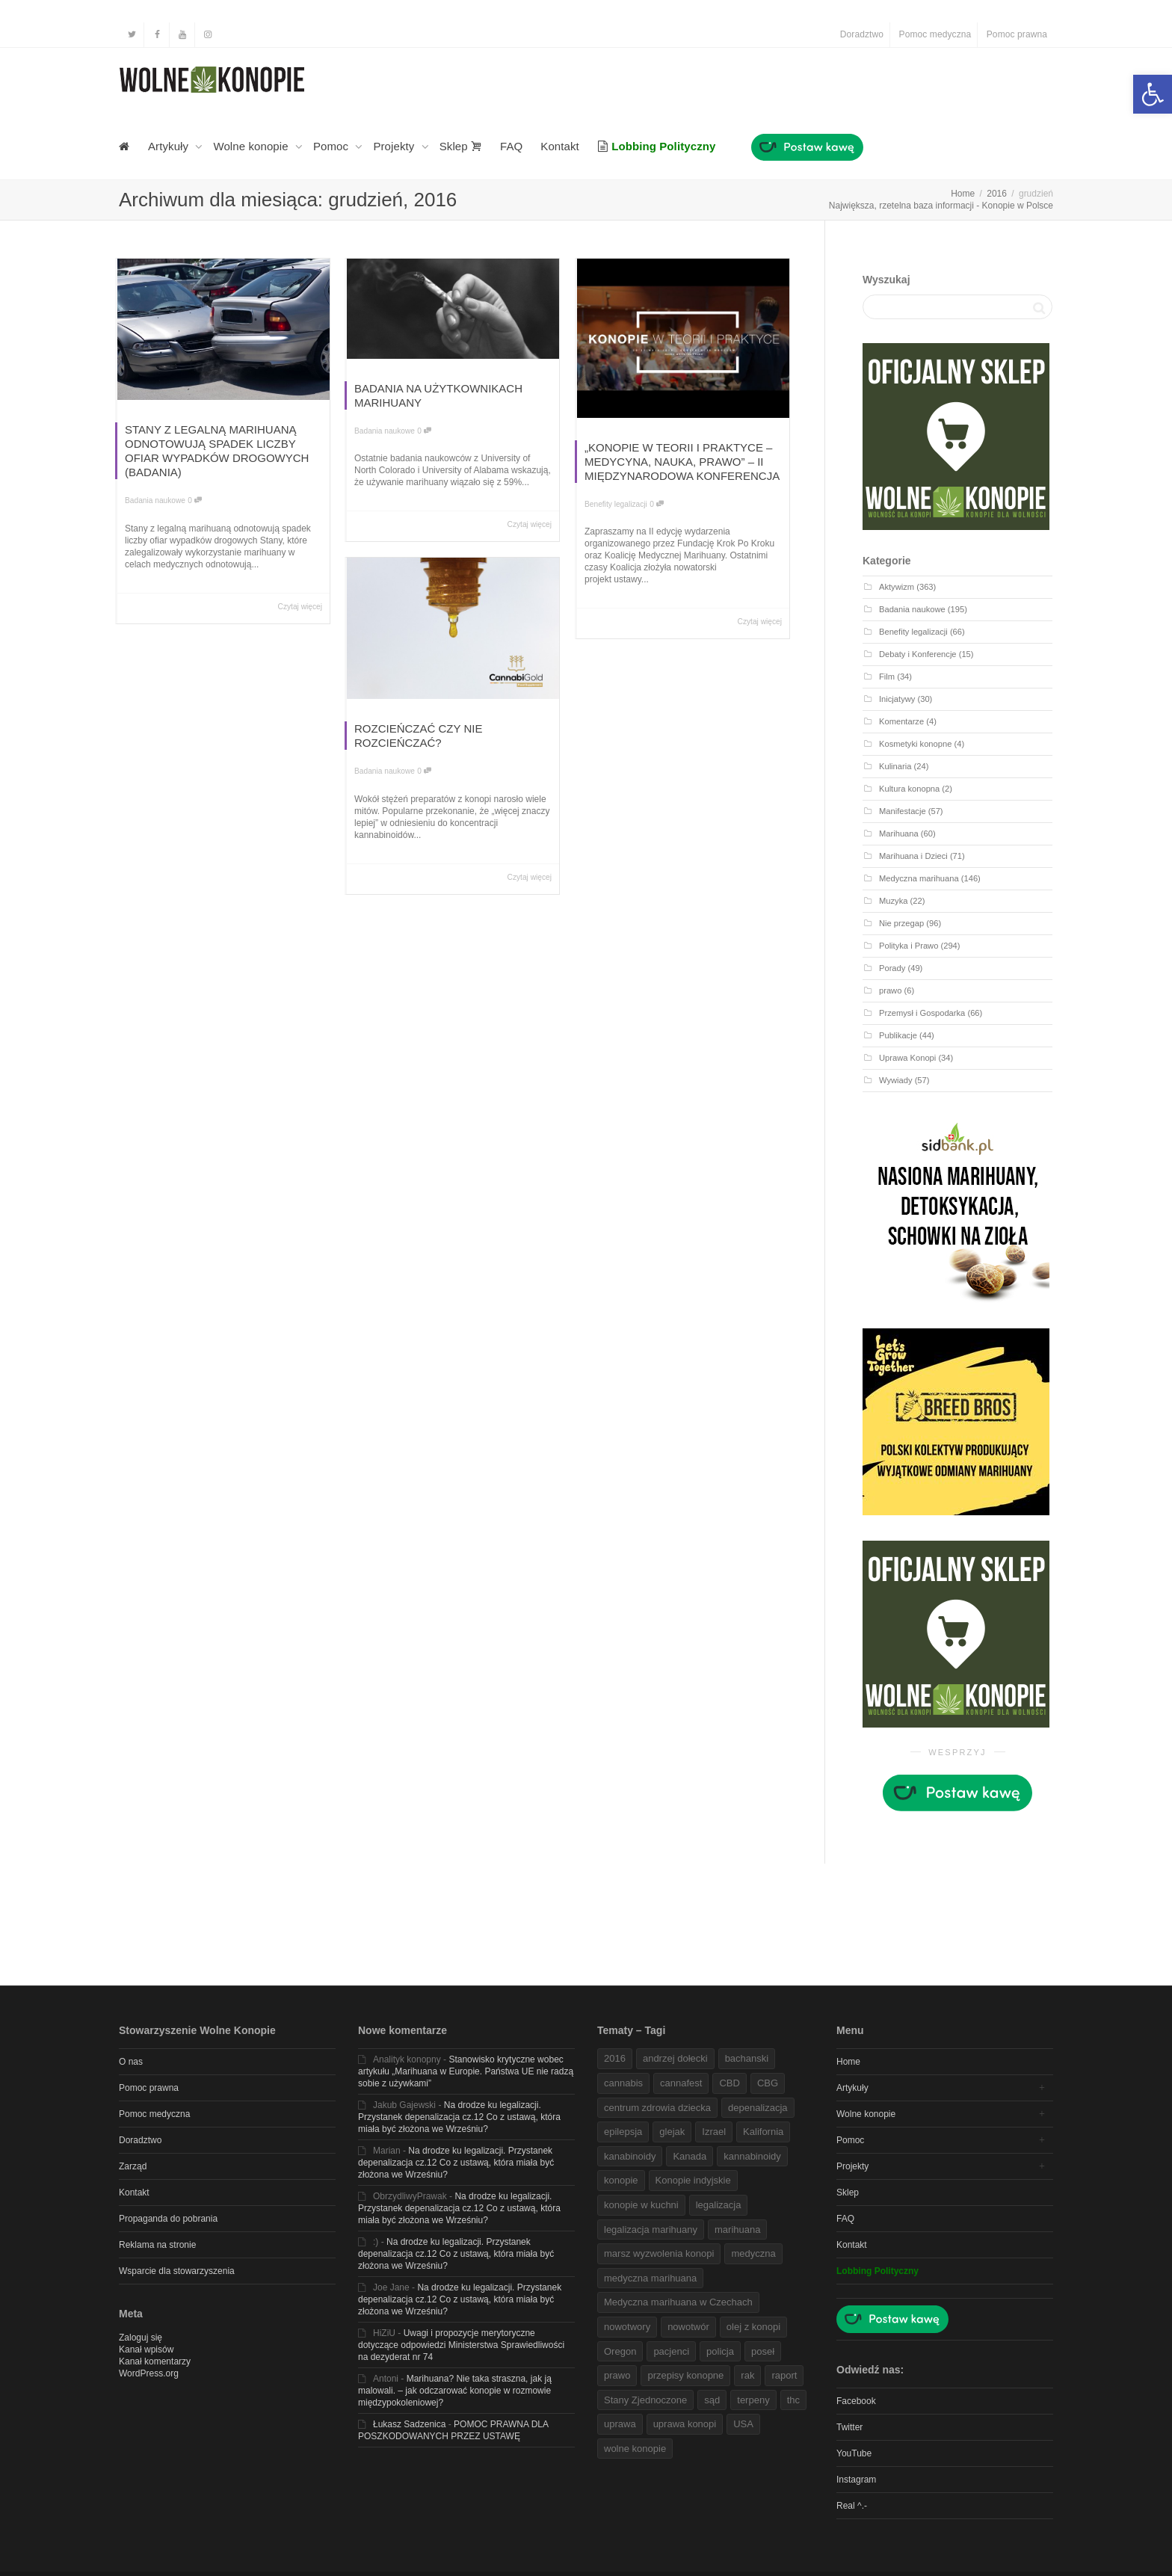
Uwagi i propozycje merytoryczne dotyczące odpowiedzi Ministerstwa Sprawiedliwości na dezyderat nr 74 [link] (461, 2345)
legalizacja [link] (718, 2204)
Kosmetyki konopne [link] (915, 743)
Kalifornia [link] (763, 2131)
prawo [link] (890, 990)
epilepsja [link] (623, 2131)
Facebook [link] (856, 2401)
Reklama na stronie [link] (157, 2245)
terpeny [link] (753, 2400)
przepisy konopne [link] (685, 2375)
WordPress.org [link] (149, 2373)
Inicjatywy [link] (897, 698)
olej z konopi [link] (753, 2326)
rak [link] (747, 2375)
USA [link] (743, 2423)
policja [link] (720, 2351)
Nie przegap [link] (901, 923)
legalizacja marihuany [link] (650, 2229)
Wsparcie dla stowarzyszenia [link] (177, 2271)
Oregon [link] (620, 2351)
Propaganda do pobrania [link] (168, 2218)
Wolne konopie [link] (252, 146)
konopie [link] (621, 2180)
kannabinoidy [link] (752, 2156)
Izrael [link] (714, 2131)
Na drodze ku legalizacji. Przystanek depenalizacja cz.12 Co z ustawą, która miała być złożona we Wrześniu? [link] (459, 2117)
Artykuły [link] (169, 146)
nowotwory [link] (627, 2326)
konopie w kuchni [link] (641, 2204)
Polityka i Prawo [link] (908, 945)
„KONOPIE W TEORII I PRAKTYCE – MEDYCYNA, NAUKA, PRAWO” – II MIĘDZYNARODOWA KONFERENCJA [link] (682, 461)
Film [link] (887, 676)
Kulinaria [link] (895, 766)
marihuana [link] (737, 2229)
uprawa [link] (620, 2423)
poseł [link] (762, 2351)
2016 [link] (615, 2058)
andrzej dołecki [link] (675, 2058)
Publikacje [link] (898, 1035)
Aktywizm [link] (896, 586)
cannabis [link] (623, 2083)
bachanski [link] (747, 2058)
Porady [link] (892, 968)
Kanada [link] (689, 2156)
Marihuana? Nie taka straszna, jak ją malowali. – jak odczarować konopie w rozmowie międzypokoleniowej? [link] (455, 2390)
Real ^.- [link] (851, 2505)
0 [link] (195, 500)
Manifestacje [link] (902, 811)
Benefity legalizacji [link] (616, 504)
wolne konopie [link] (635, 2448)
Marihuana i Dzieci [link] (913, 855)
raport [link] (784, 2375)
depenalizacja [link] (758, 2107)
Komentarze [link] (901, 721)
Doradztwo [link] (861, 34)
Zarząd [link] (132, 2166)
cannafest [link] (681, 2083)
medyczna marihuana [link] (650, 2278)
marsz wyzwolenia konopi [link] (659, 2253)
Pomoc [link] (332, 146)
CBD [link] (729, 2083)
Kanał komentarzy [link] (155, 2361)
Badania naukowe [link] (155, 500)
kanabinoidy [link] (630, 2156)
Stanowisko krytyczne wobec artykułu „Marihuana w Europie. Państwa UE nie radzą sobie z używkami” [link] (465, 2071)
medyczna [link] (753, 2253)
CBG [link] (767, 2083)
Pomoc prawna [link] (1017, 34)
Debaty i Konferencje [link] (918, 654)
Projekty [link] (395, 146)
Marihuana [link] (899, 833)
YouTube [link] (854, 2453)
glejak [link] (672, 2131)
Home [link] (848, 2061)
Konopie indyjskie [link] (693, 2180)
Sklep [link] (461, 146)
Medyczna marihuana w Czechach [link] (678, 2302)
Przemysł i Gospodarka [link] (922, 1012)
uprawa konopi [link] (685, 2423)
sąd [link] (712, 2400)
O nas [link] (131, 2061)
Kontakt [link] (559, 146)
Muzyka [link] (893, 900)
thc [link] (793, 2400)
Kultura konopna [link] (909, 788)
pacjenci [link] (671, 2351)
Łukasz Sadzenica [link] (409, 2424)
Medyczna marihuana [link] (919, 878)
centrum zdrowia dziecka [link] (657, 2107)
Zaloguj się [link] (140, 2337)
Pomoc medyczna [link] (935, 34)
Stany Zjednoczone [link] (645, 2400)
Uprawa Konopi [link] (907, 1057)
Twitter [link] (849, 2427)
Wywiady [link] (896, 1080)
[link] (1152, 94)
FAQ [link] (511, 146)
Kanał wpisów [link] (146, 2349)
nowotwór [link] (688, 2326)
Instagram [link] (856, 2479)
